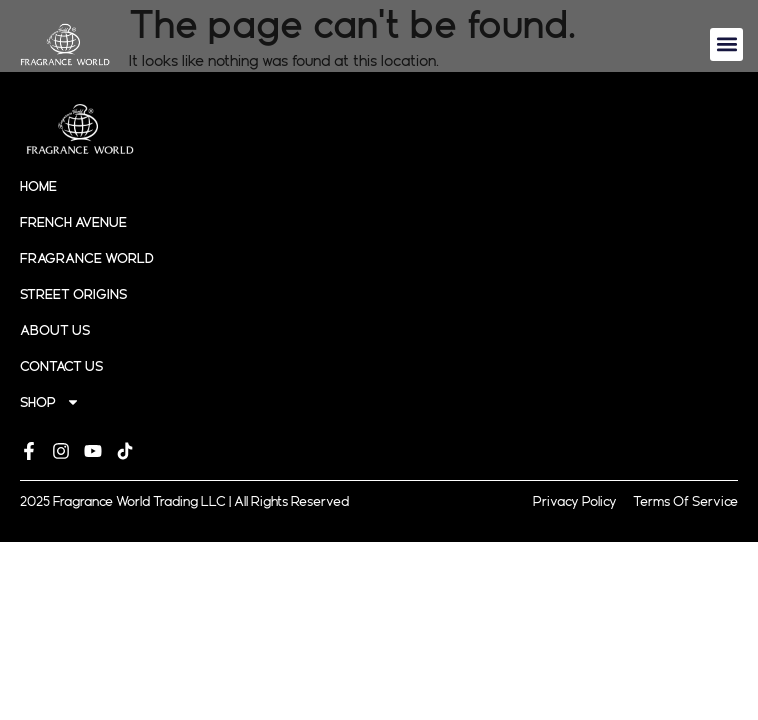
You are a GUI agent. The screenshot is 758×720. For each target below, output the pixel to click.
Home (38, 186)
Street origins (73, 294)
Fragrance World (87, 258)
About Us (55, 330)
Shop (50, 402)
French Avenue (73, 222)
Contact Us (61, 366)
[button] (726, 44)
